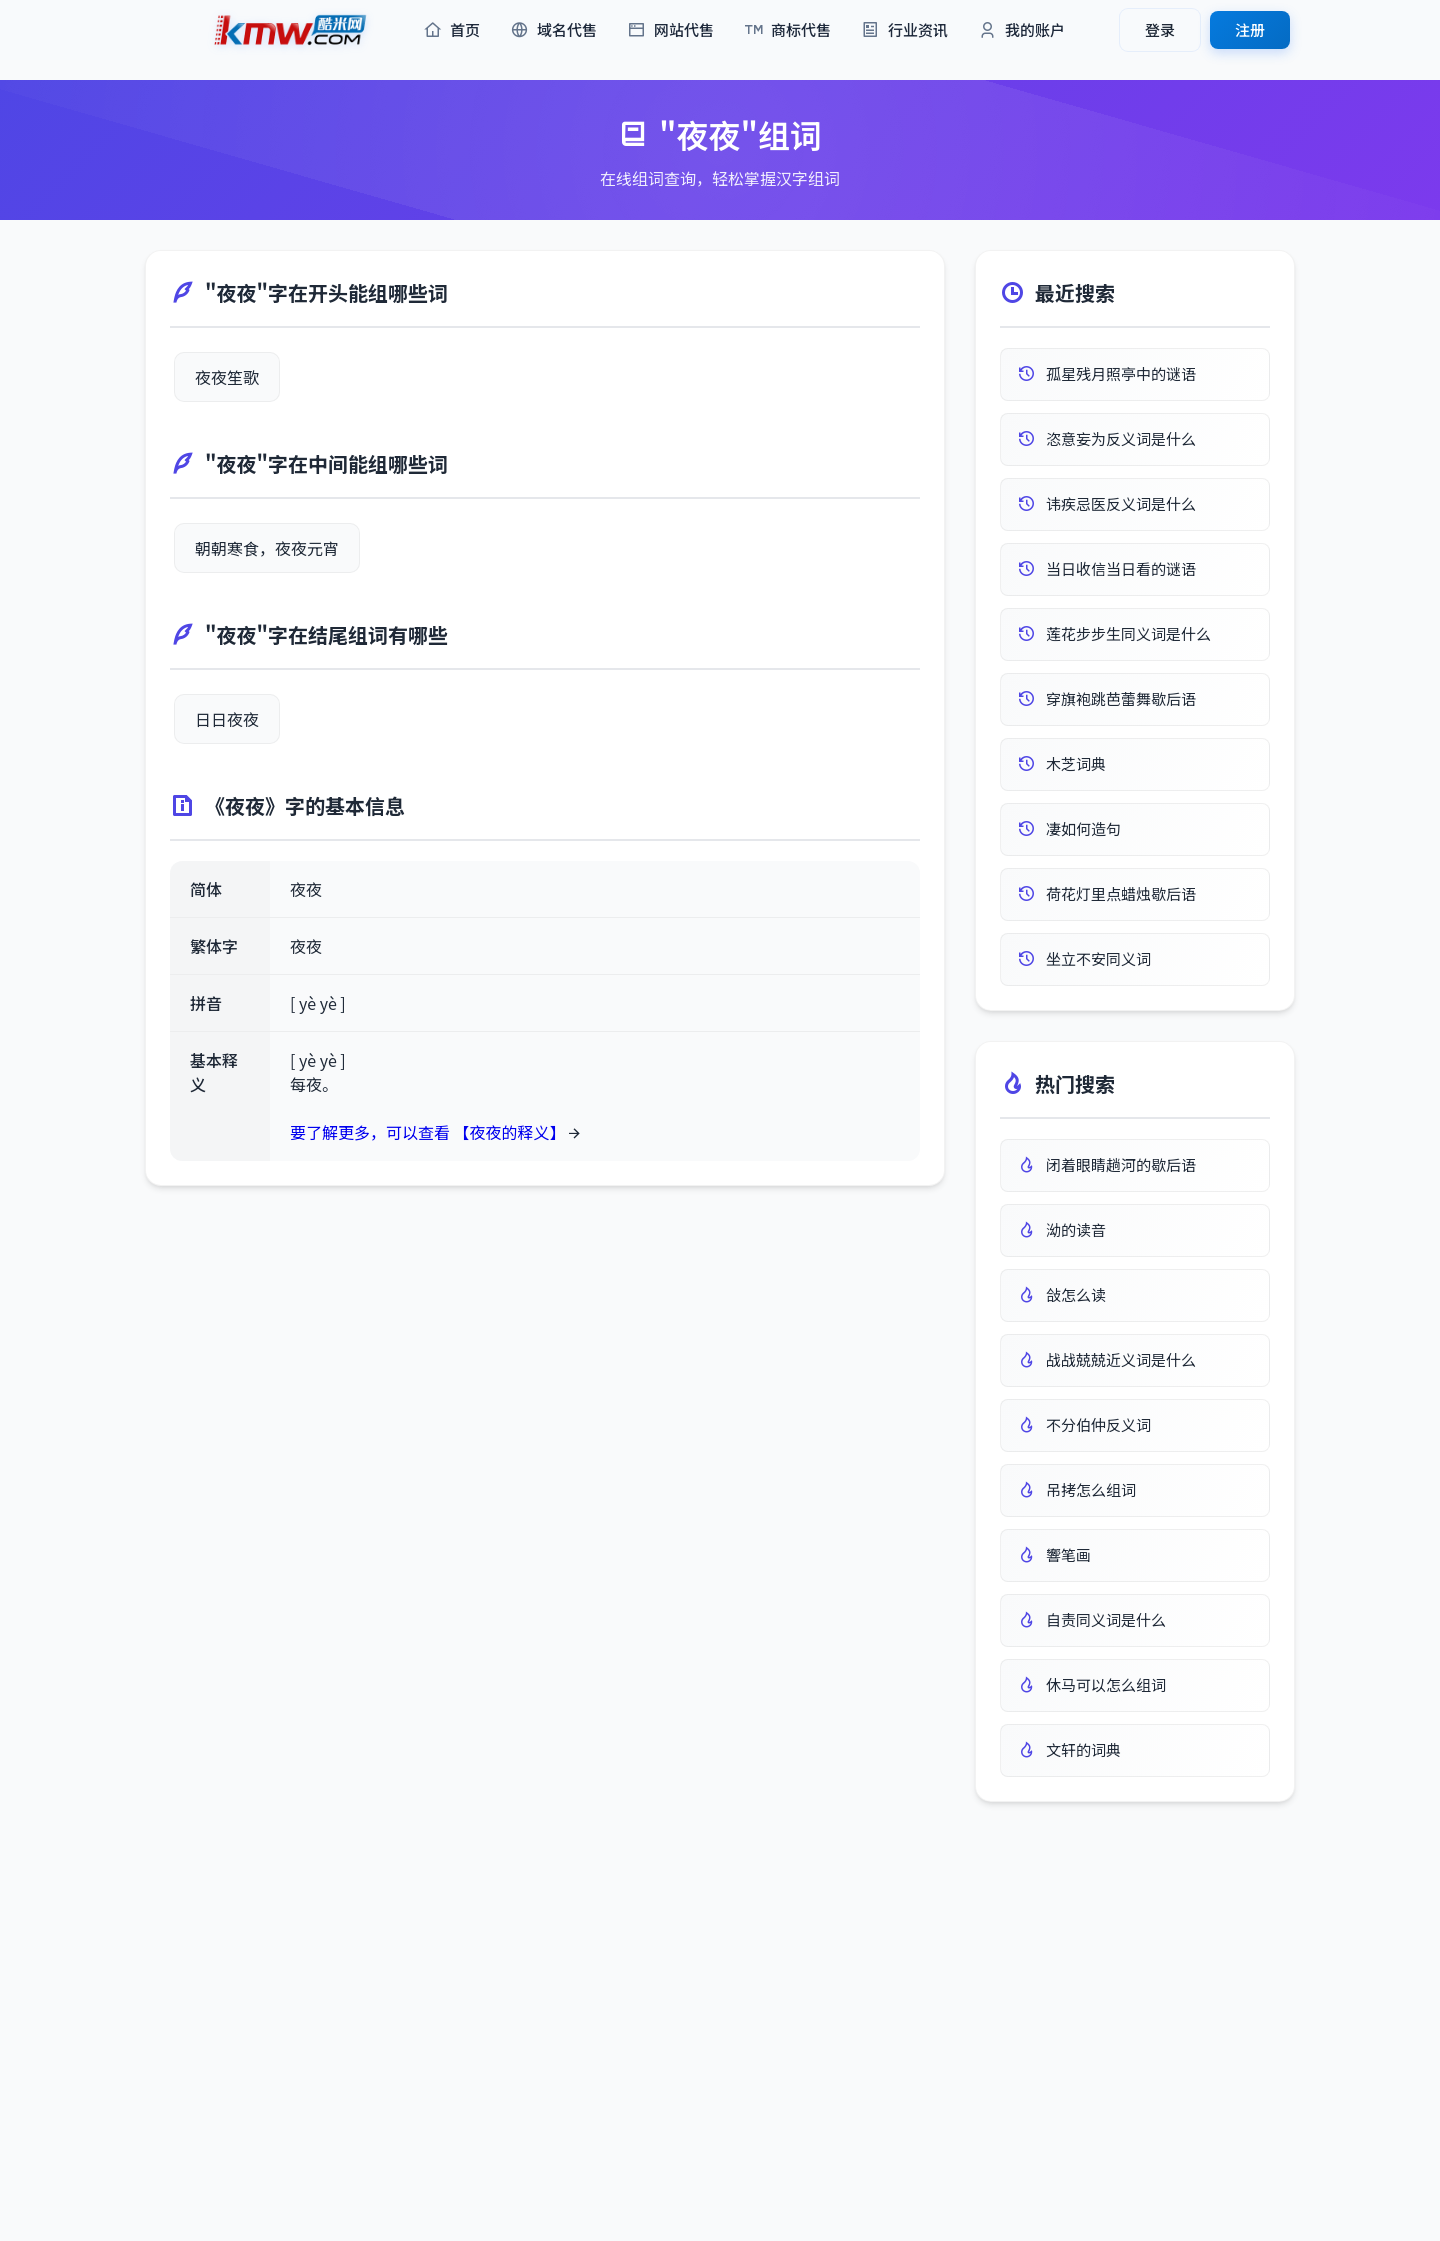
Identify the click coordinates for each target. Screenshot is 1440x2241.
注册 (1250, 29)
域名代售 (553, 30)
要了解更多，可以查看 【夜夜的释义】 (428, 1132)
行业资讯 (904, 30)
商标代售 (787, 30)
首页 (451, 30)
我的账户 (1021, 30)
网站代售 (670, 30)
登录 (1160, 29)
